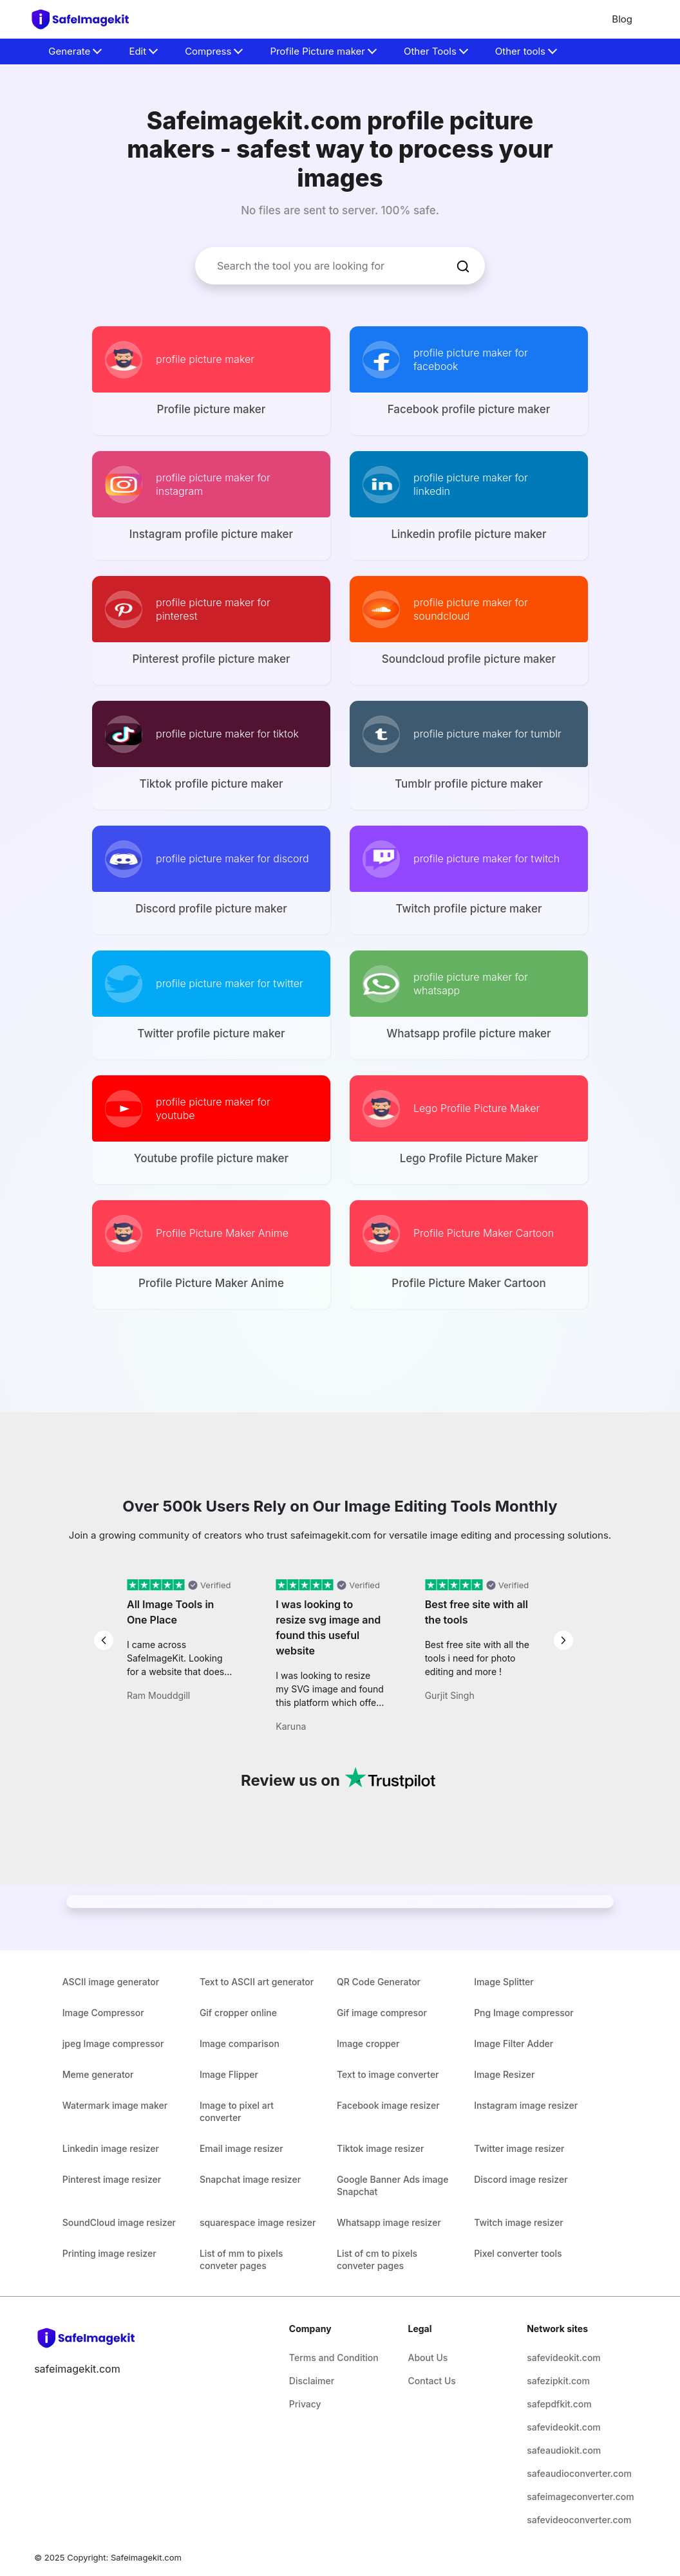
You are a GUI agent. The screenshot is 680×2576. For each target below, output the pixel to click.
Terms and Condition (334, 2357)
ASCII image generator (110, 1981)
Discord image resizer (520, 2179)
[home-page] (86, 19)
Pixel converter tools (518, 2253)
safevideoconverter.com (577, 2519)
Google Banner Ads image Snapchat (392, 2185)
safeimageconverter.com (577, 2496)
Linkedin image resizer (110, 2148)
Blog (622, 19)
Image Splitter (504, 1981)
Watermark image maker (114, 2105)
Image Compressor (103, 2012)
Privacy (305, 2403)
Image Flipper (229, 2074)
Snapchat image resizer (250, 2179)
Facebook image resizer (388, 2105)
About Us (428, 2357)
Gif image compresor (382, 2012)
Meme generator (98, 2074)
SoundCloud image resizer (119, 2222)
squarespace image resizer (258, 2222)
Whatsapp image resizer (389, 2222)
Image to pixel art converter (237, 2111)
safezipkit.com (558, 2380)
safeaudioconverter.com (577, 2473)
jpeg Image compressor (113, 2043)
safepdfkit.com (559, 2403)
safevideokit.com (564, 2357)
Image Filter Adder (513, 2043)
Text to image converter (388, 2074)
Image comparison (239, 2043)
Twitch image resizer (518, 2222)
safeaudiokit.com (564, 2450)
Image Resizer (504, 2074)
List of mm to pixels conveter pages (241, 2259)
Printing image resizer (109, 2253)
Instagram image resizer (526, 2105)
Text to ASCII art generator (257, 1981)
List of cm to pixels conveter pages (377, 2259)
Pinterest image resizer (111, 2179)
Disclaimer (311, 2380)
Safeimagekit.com (146, 2557)
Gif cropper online (238, 2012)
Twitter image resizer (519, 2148)
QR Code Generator (378, 1981)
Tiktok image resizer (380, 2148)
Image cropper (368, 2043)
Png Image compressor (524, 2012)
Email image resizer (241, 2148)
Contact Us (432, 2380)
